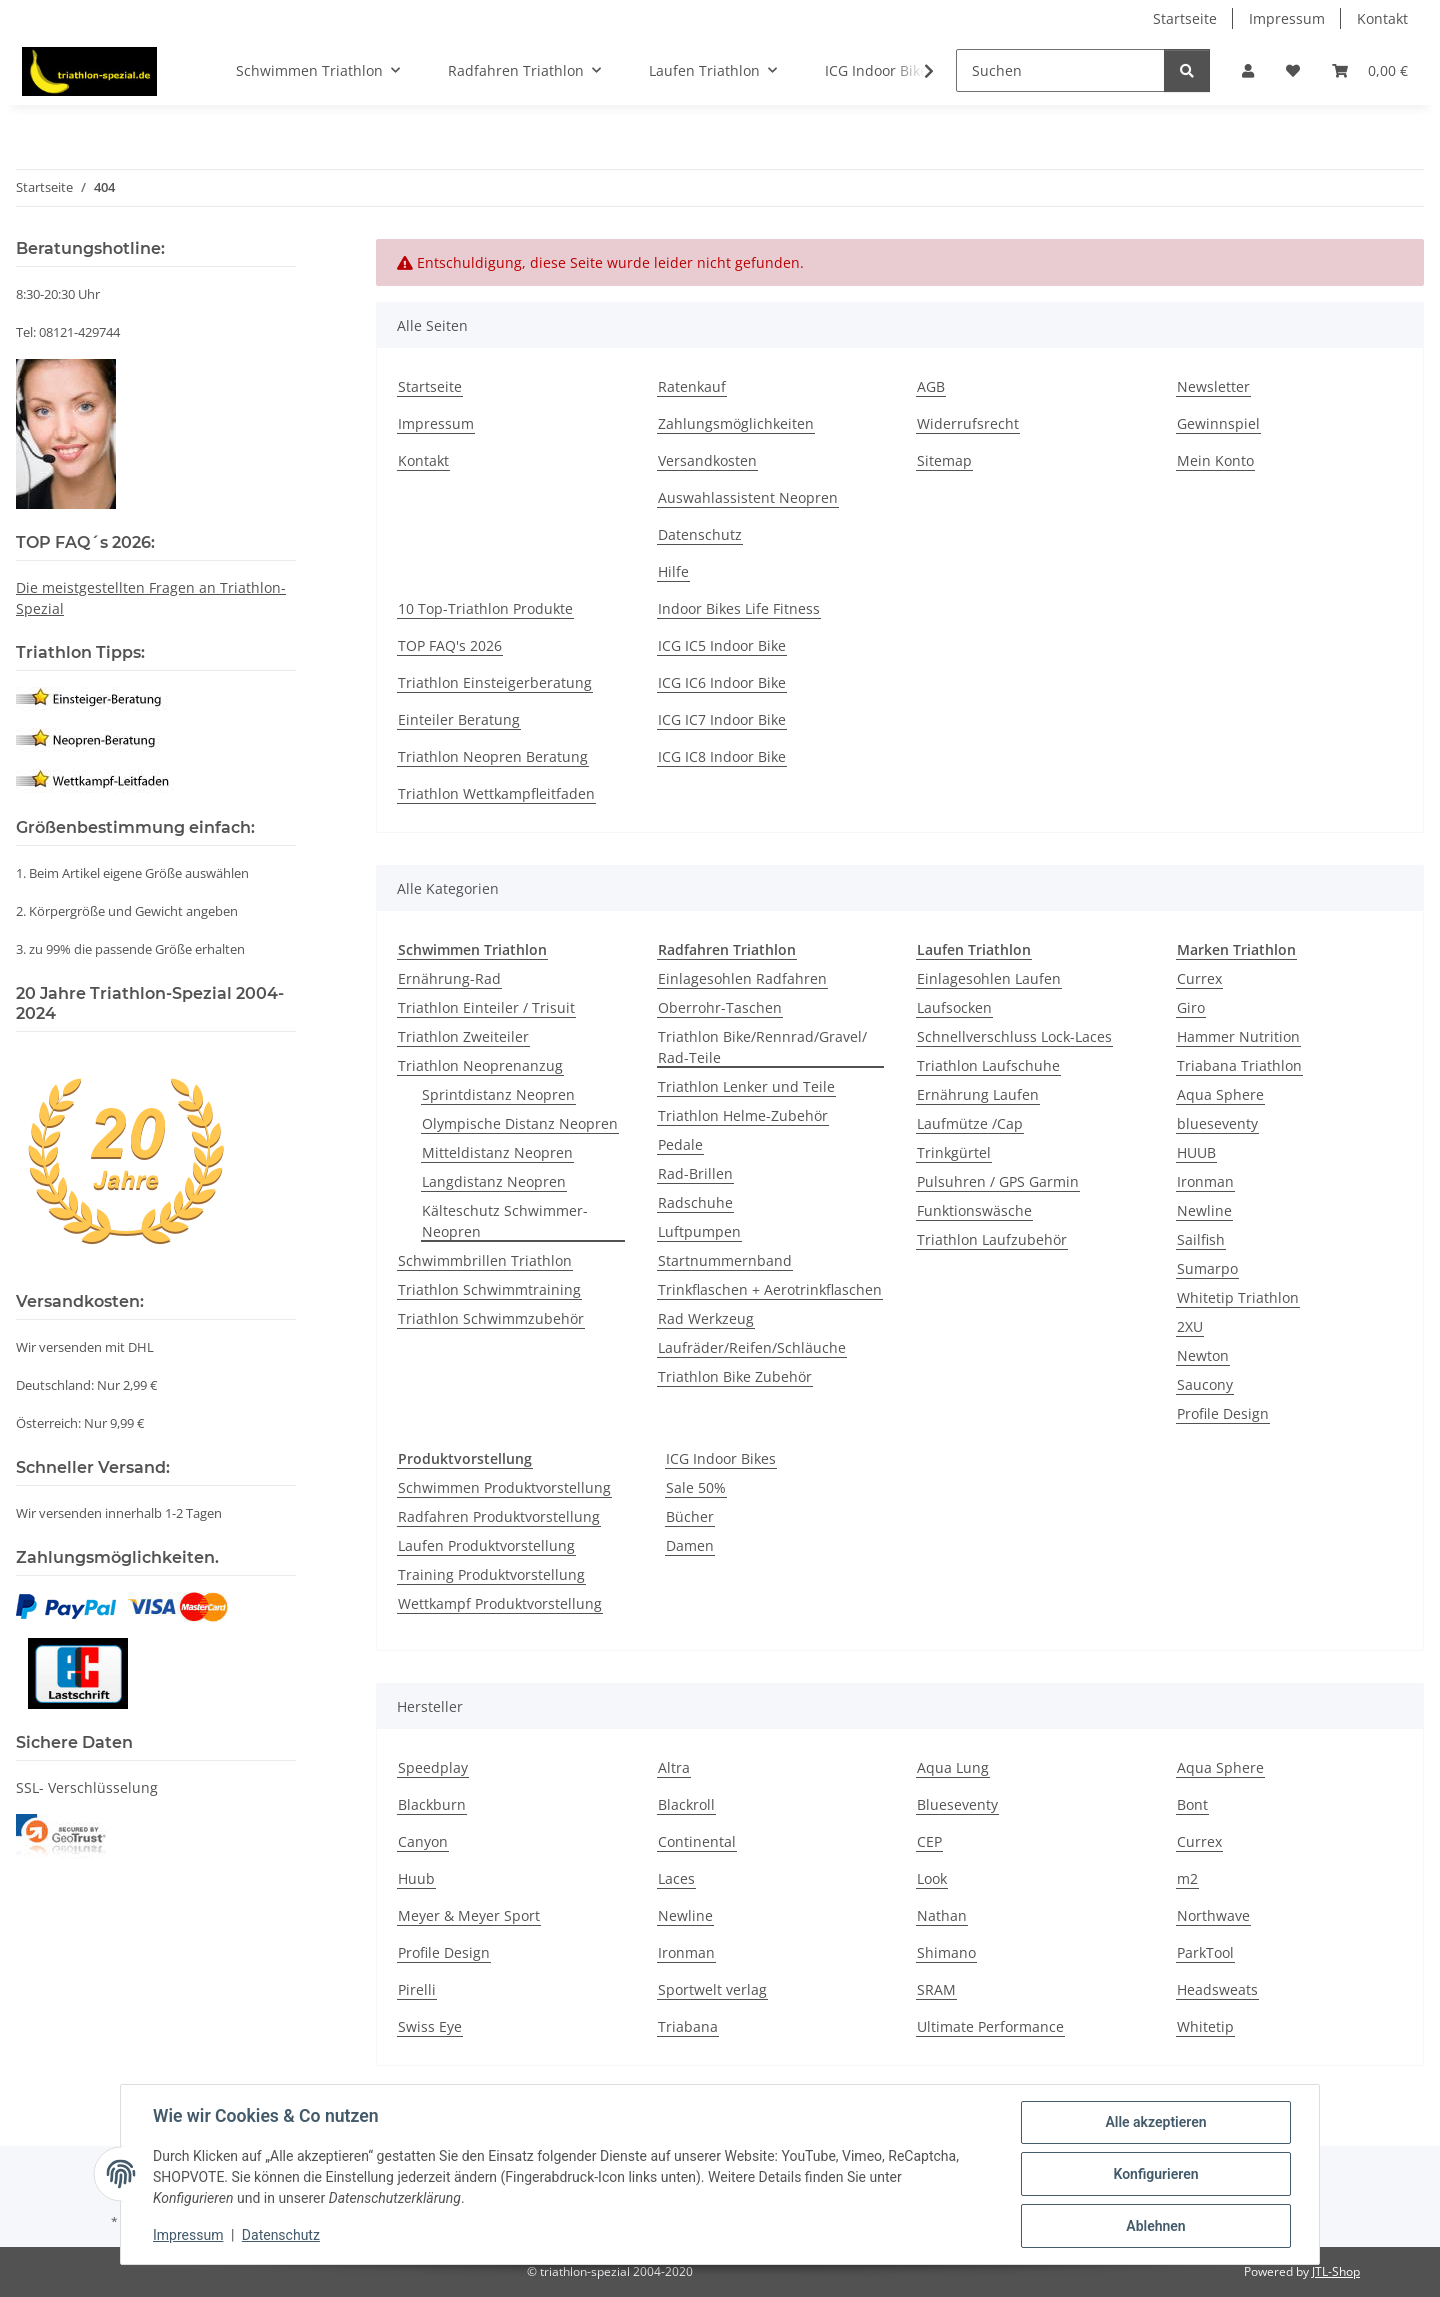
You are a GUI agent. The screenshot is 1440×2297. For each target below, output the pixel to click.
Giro (1191, 1007)
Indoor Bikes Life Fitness (739, 608)
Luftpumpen (699, 1231)
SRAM (936, 1989)
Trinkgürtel (954, 1152)
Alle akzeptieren (1155, 2122)
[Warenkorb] (1370, 70)
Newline (1204, 1210)
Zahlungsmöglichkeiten (736, 423)
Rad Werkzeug (706, 1318)
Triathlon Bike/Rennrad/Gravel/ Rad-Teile (762, 1047)
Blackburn (432, 1804)
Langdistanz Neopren (494, 1181)
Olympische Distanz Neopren (520, 1123)
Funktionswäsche (974, 1210)
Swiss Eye (430, 2026)
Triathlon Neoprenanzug (480, 1065)
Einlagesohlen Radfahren (742, 978)
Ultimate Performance (990, 2026)
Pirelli (417, 1989)
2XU (1190, 1326)
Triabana (688, 2026)
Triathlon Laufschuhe (988, 1065)
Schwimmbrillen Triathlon (485, 1260)
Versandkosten (707, 460)
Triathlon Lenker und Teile (746, 1086)
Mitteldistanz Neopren (497, 1152)
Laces (676, 1878)
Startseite (1185, 18)
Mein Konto (1215, 460)
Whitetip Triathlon (1238, 1297)
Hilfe (673, 571)
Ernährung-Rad (449, 978)
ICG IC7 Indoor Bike (722, 719)
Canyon (423, 1841)
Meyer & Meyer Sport (469, 1915)
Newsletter (1213, 386)
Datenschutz (281, 2235)
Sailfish (1201, 1239)
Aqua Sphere (1220, 1094)
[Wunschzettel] (1293, 70)
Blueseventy (957, 1804)
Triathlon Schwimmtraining (489, 1289)
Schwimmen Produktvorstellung (504, 1487)
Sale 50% (696, 1487)
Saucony (1205, 1384)
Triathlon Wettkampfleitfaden (496, 793)
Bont (1192, 1804)
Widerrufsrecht (968, 423)
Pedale (680, 1144)
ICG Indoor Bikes (721, 1458)
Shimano (946, 1952)
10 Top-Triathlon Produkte (485, 608)
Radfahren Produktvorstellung (499, 1516)
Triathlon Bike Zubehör (735, 1376)
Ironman (1205, 1181)
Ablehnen (1155, 2226)
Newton (1203, 1355)
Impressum (188, 2235)
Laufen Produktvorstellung (486, 1545)
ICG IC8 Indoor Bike (722, 756)
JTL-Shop (1336, 2271)
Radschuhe (695, 1202)
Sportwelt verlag (712, 1989)
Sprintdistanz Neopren (498, 1094)
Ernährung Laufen (978, 1094)
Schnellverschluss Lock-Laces (1014, 1036)
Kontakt (1382, 18)
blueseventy (1217, 1123)
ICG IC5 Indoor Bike (722, 645)
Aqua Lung (953, 1767)
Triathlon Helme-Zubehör (743, 1115)
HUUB (1196, 1152)
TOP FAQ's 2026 (450, 645)
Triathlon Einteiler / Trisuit (486, 1007)
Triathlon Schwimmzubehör (491, 1318)
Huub (416, 1878)
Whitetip (1205, 2026)
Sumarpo (1207, 1268)
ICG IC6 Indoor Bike (722, 682)
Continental (697, 1841)
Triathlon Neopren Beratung (493, 756)
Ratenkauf (692, 386)
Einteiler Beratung (459, 719)
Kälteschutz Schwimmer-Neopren (505, 1221)
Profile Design (1223, 1413)
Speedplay (433, 1767)
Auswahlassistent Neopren (748, 497)
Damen (690, 1545)
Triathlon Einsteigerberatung (495, 682)
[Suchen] (1060, 70)
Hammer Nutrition (1238, 1036)
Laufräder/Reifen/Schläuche (752, 1347)
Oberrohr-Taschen (720, 1007)
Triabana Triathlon (1239, 1065)
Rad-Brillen (695, 1173)
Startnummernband (725, 1260)
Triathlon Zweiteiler (463, 1036)
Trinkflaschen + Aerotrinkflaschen (770, 1289)
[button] (1248, 70)
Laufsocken (954, 1007)
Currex (1199, 978)
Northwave (1213, 1915)
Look (932, 1878)
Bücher (690, 1516)
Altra (674, 1767)
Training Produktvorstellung (491, 1574)
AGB (931, 386)
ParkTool (1205, 1952)
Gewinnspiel (1218, 423)
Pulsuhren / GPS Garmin (998, 1181)
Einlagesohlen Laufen (989, 978)
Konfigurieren (1155, 2174)
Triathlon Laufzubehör (992, 1239)
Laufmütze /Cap (970, 1123)
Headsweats (1217, 1989)
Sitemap (944, 460)
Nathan (942, 1915)
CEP (929, 1841)
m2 (1187, 1878)
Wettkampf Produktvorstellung (500, 1603)
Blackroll (686, 1804)
